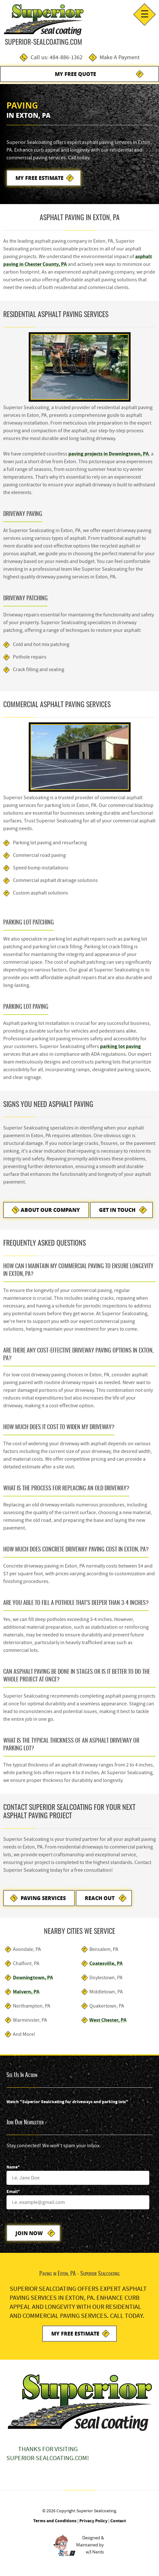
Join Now (29, 2233)
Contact (118, 2521)
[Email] (77, 2202)
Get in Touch (117, 1209)
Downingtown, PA (33, 1977)
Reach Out (99, 1898)
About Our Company (50, 1209)
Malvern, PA (26, 1991)
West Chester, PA (107, 2020)
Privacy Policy (93, 2521)
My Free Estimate (39, 178)
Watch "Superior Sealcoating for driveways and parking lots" (67, 2102)
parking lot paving (120, 1046)
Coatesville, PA (106, 1963)
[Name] (77, 2178)
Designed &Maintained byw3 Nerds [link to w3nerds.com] (90, 2545)
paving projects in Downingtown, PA (108, 453)
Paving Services (43, 1898)
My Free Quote (75, 74)
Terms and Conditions (54, 2521)
